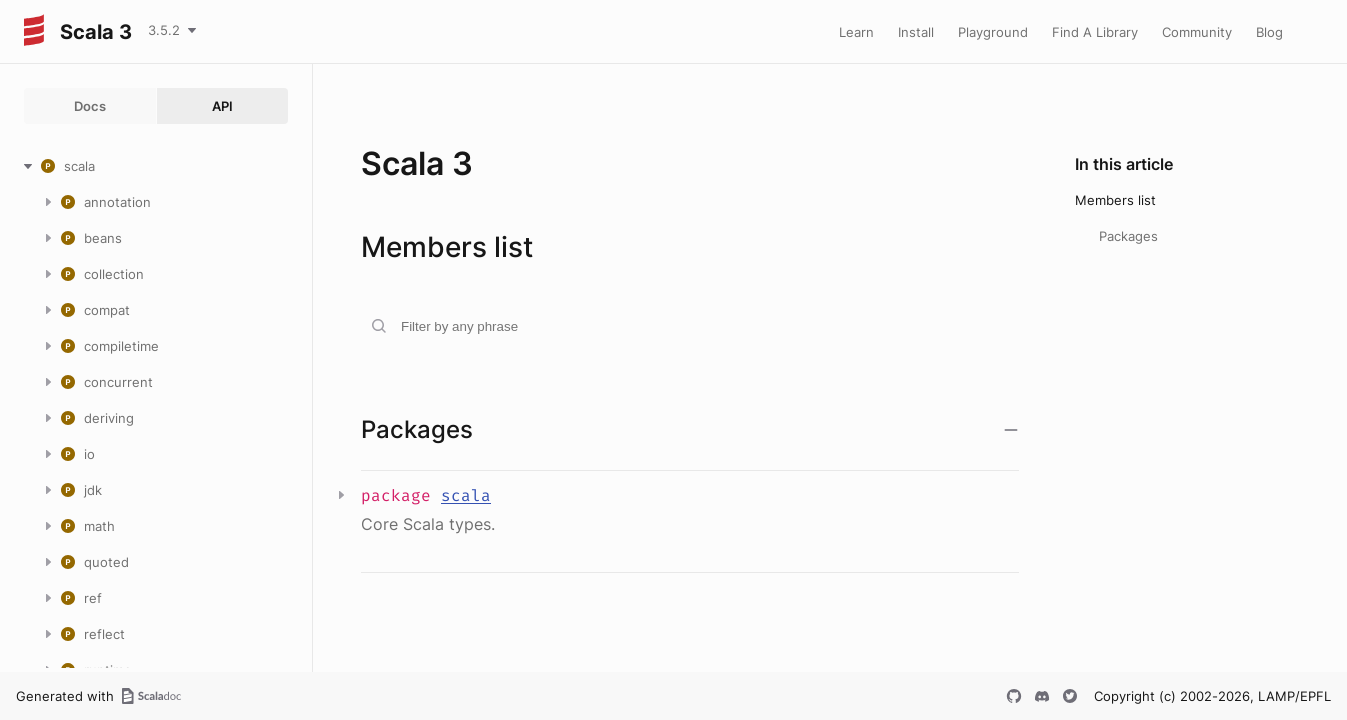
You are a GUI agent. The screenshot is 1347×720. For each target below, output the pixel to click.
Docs (90, 106)
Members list (1115, 200)
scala (466, 495)
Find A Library (1095, 32)
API (222, 106)
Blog (1269, 32)
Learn (856, 32)
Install (916, 32)
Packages (1128, 236)
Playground (993, 32)
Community (1197, 32)
